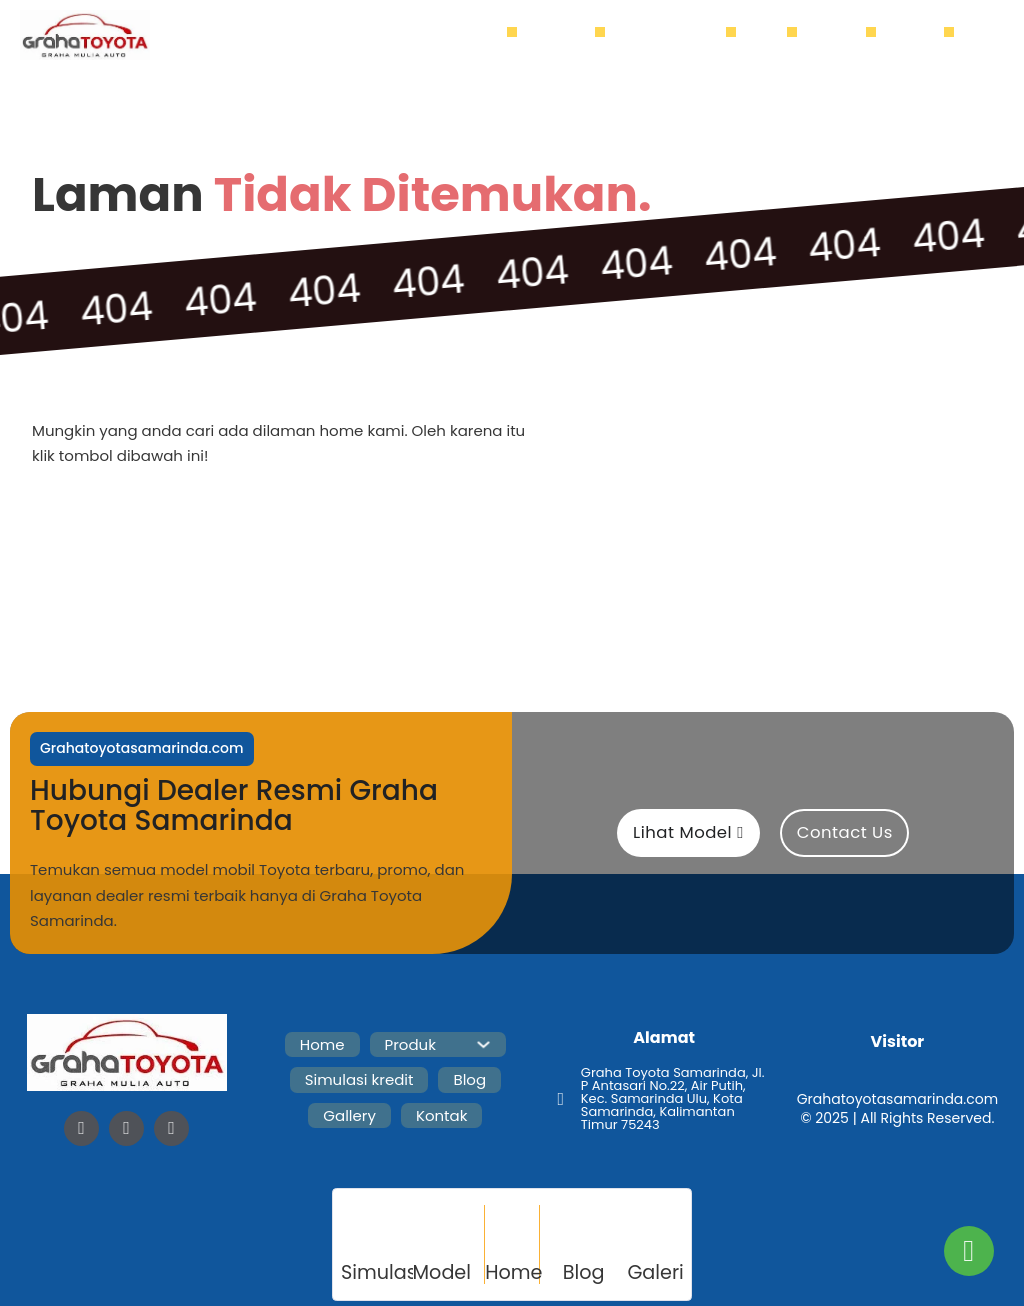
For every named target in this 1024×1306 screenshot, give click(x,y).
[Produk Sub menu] (592, 36)
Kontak (920, 35)
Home (486, 35)
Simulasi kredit (676, 35)
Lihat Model (688, 832)
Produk (561, 35)
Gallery (841, 35)
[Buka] (981, 36)
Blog (771, 35)
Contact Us (845, 832)
